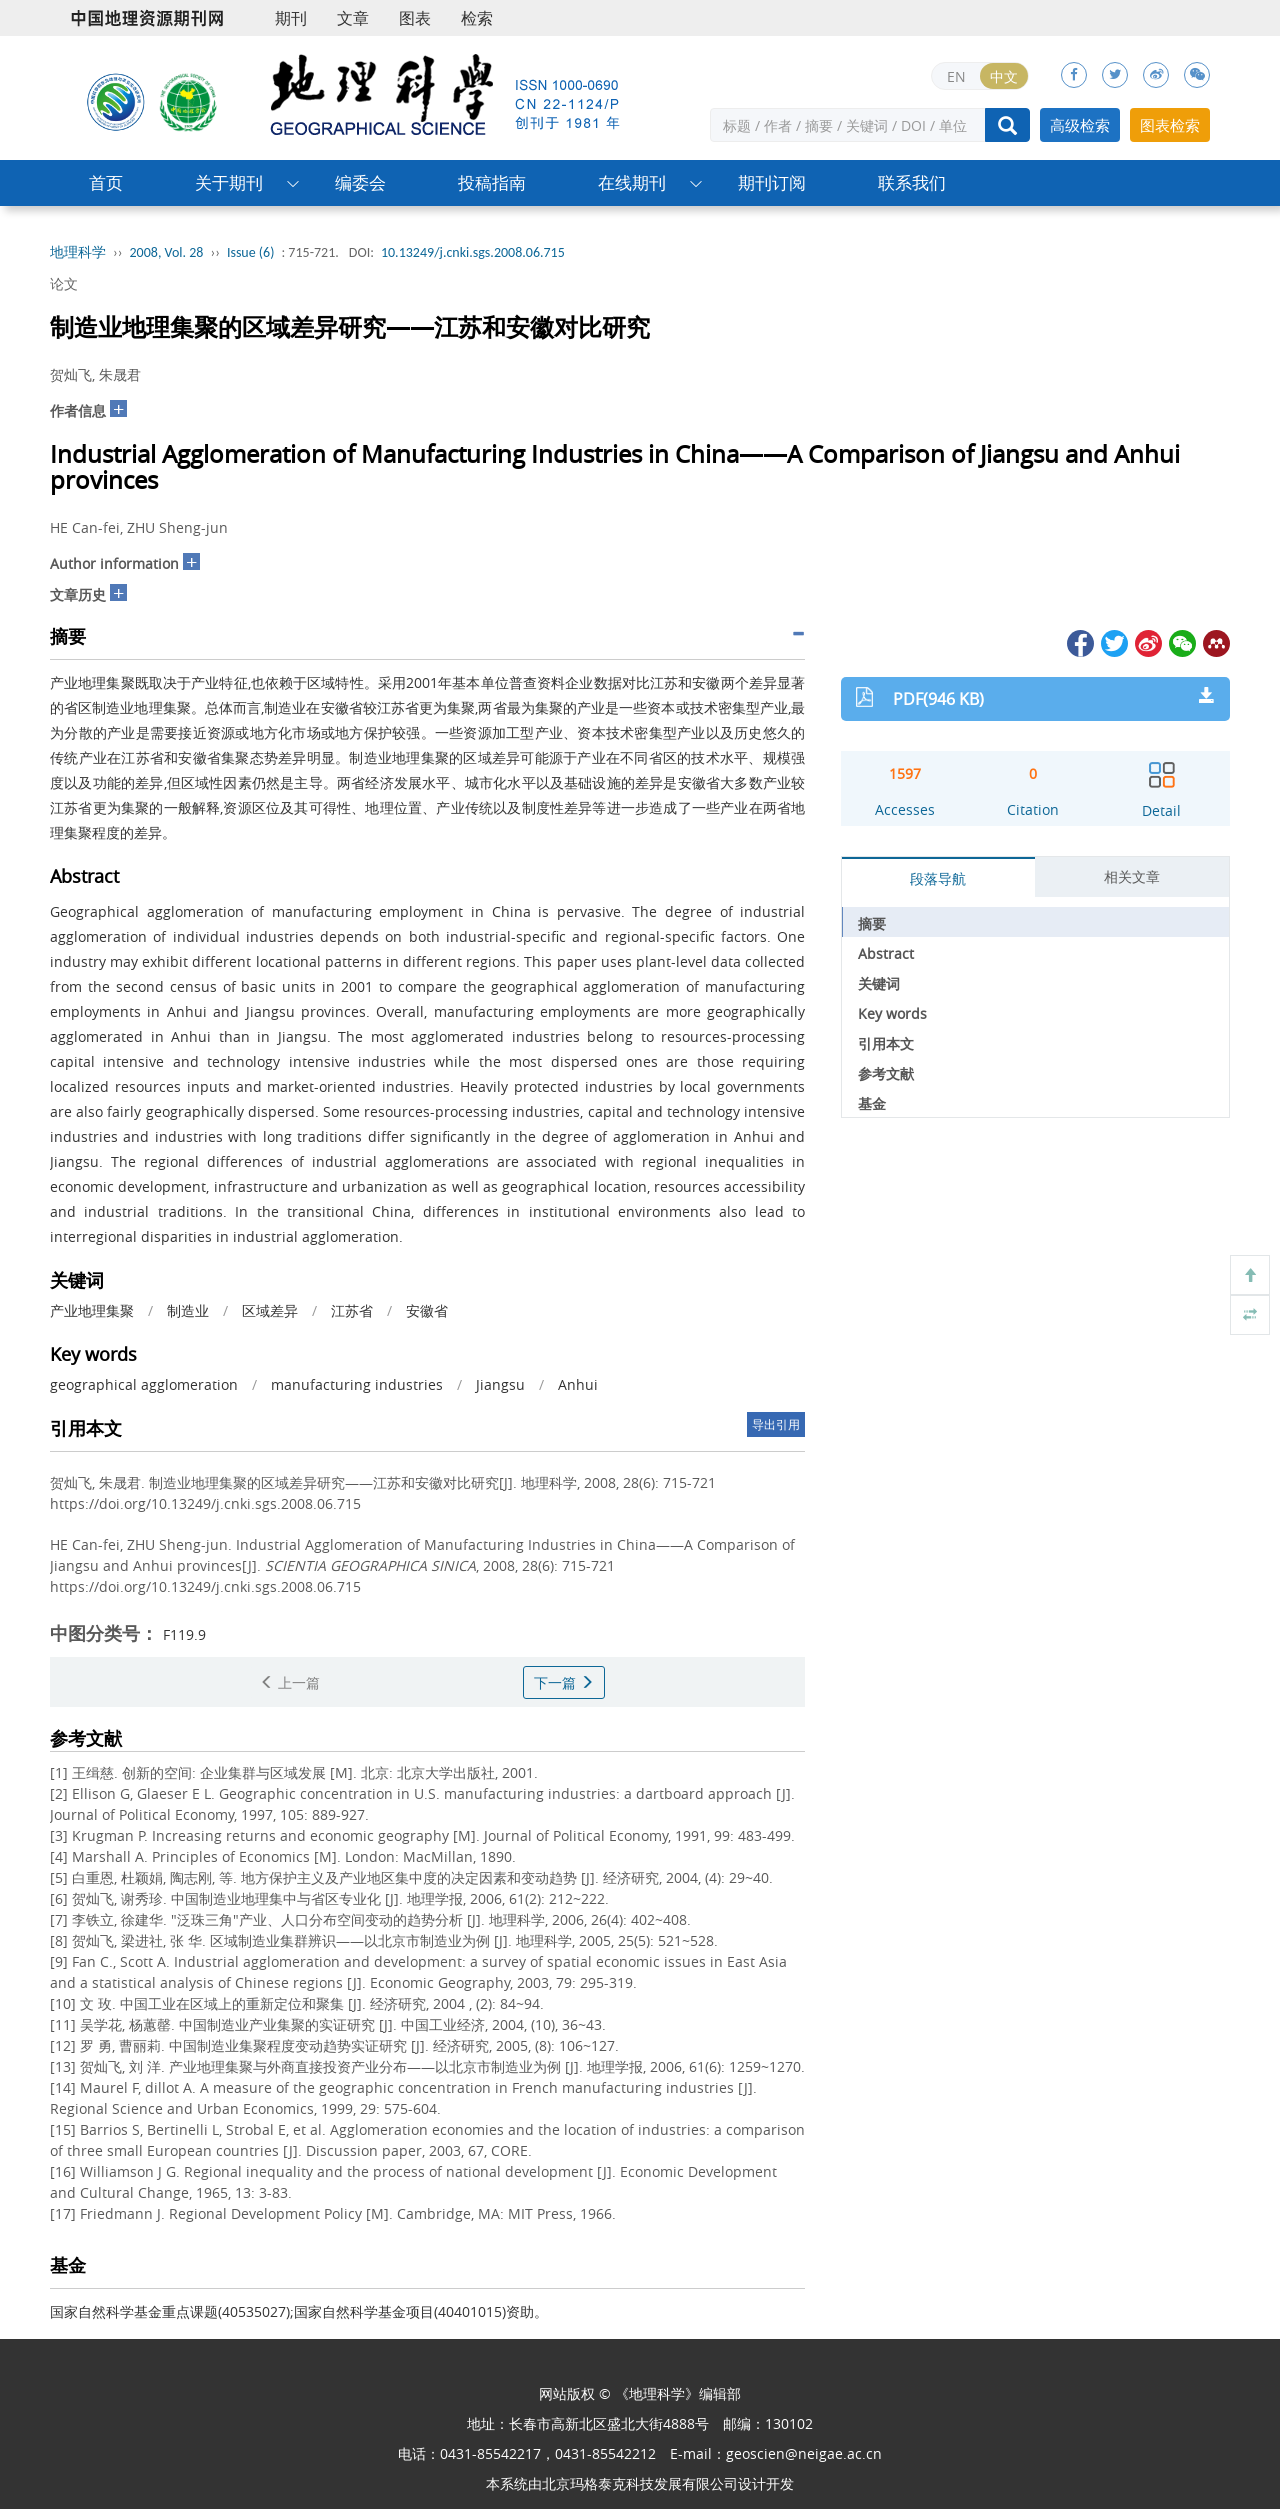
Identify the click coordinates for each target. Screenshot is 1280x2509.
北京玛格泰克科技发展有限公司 (640, 2483)
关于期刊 (229, 182)
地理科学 (78, 252)
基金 (872, 1103)
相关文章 (1132, 876)
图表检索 (1170, 125)
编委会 (360, 182)
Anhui (578, 1384)
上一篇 (290, 1682)
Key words (892, 1013)
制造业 (188, 1310)
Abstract (886, 953)
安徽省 (427, 1310)
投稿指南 (492, 182)
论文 (64, 283)
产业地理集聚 (92, 1310)
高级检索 (1080, 125)
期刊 (291, 18)
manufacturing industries (357, 1384)
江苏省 (352, 1310)
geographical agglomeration (144, 1384)
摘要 (872, 923)
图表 (415, 18)
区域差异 (270, 1310)
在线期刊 (632, 182)
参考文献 (886, 1073)
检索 (477, 18)
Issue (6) (251, 252)
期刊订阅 (772, 182)
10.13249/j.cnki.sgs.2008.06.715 (473, 252)
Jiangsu (500, 1384)
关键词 (879, 983)
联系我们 (912, 182)
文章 (353, 18)
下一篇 (564, 1682)
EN (956, 76)
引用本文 (886, 1043)
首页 (106, 182)
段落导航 (938, 878)
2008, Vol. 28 (167, 252)
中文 (1004, 76)
